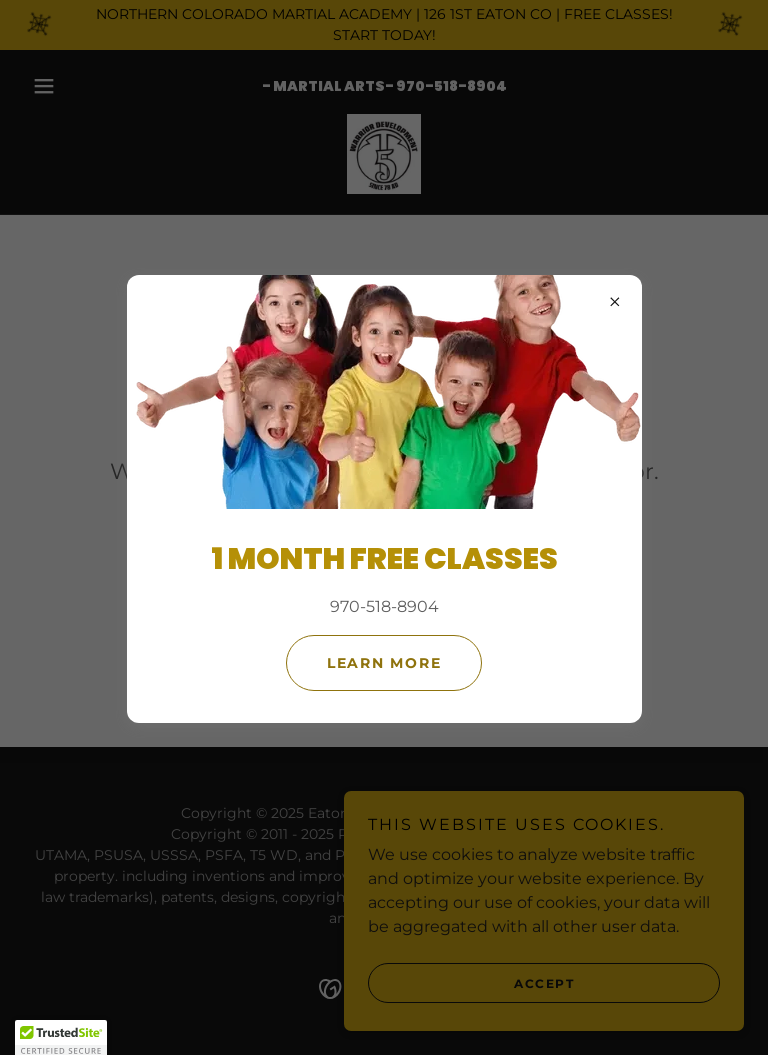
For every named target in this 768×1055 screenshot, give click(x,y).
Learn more (384, 663)
